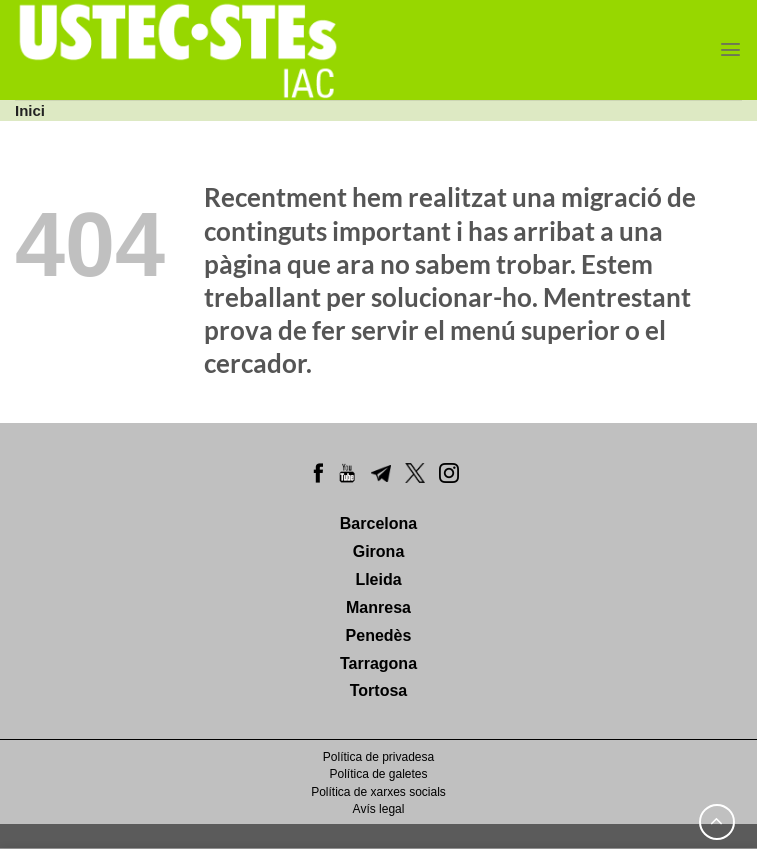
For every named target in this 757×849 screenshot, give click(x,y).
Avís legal (379, 809)
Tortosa (378, 690)
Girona (379, 551)
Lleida (378, 579)
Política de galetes (378, 774)
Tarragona (378, 663)
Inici (30, 110)
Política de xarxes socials (378, 792)
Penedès (379, 635)
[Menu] (730, 49)
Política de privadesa (378, 757)
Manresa (378, 607)
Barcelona (378, 523)
